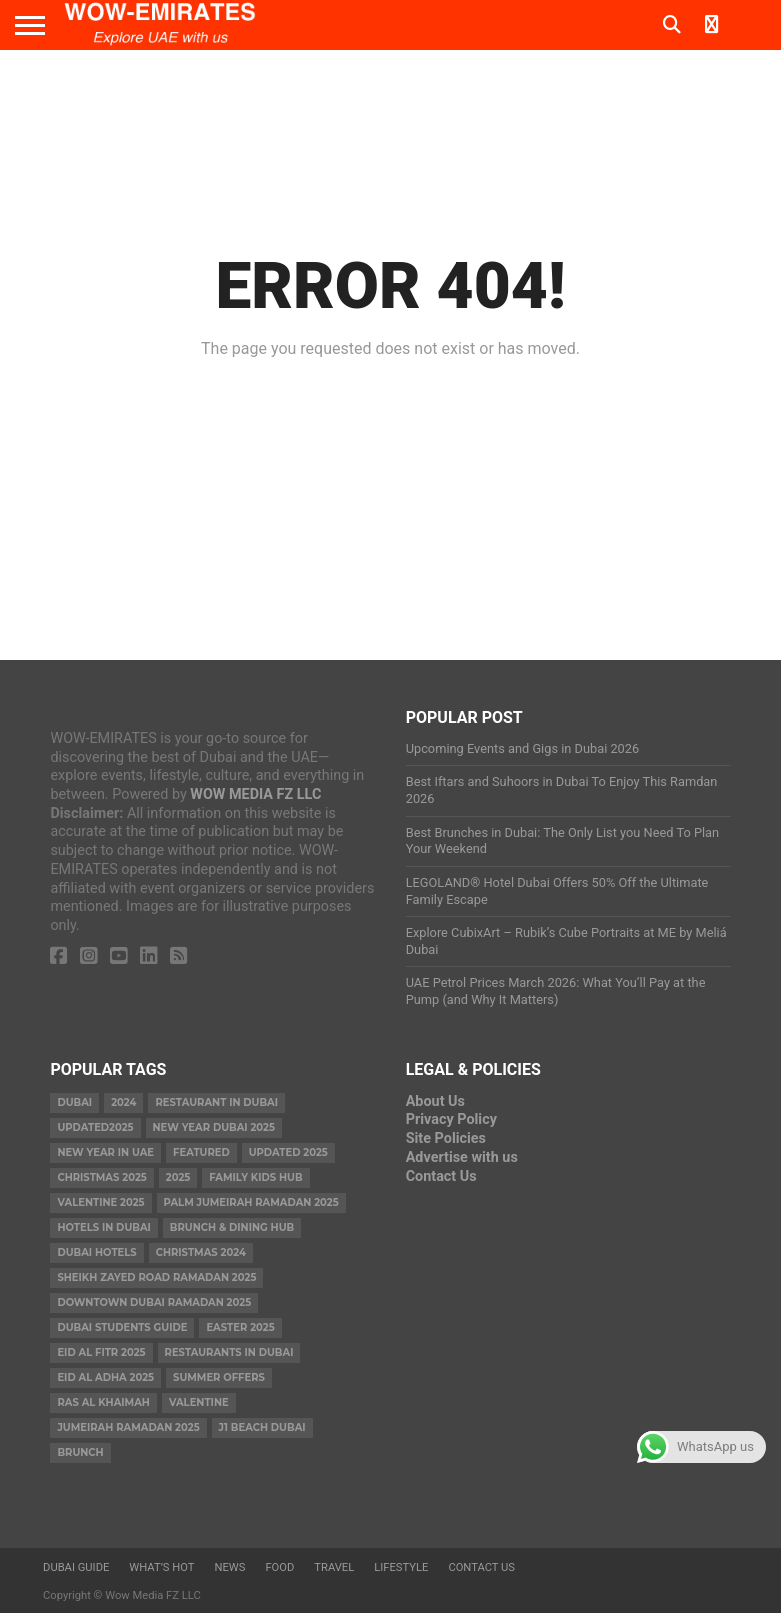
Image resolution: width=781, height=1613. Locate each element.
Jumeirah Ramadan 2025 (128, 1427)
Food (279, 1567)
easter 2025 (240, 1327)
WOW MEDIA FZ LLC (255, 794)
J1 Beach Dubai (262, 1427)
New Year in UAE (105, 1152)
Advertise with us (462, 1157)
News (230, 1567)
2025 (178, 1177)
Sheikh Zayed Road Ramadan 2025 (156, 1277)
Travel (334, 1567)
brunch (80, 1452)
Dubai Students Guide (122, 1327)
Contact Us (441, 1176)
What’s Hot (161, 1567)
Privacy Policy (451, 1119)
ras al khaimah (103, 1402)
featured (201, 1152)
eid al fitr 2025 (101, 1352)
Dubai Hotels (96, 1252)
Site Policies (446, 1138)
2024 (123, 1102)
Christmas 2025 (101, 1177)
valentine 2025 (100, 1202)
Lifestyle (401, 1567)
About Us (435, 1101)
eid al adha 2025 (105, 1377)
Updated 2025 (288, 1152)
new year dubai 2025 (214, 1127)
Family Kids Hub (255, 1177)
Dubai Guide (76, 1567)
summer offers (219, 1377)
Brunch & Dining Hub (232, 1227)
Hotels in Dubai (103, 1227)
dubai (74, 1102)
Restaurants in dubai (229, 1352)
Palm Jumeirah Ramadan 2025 (251, 1202)
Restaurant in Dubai (216, 1102)
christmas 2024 (201, 1252)
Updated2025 (95, 1127)
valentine (199, 1402)
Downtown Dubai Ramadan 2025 (154, 1302)
